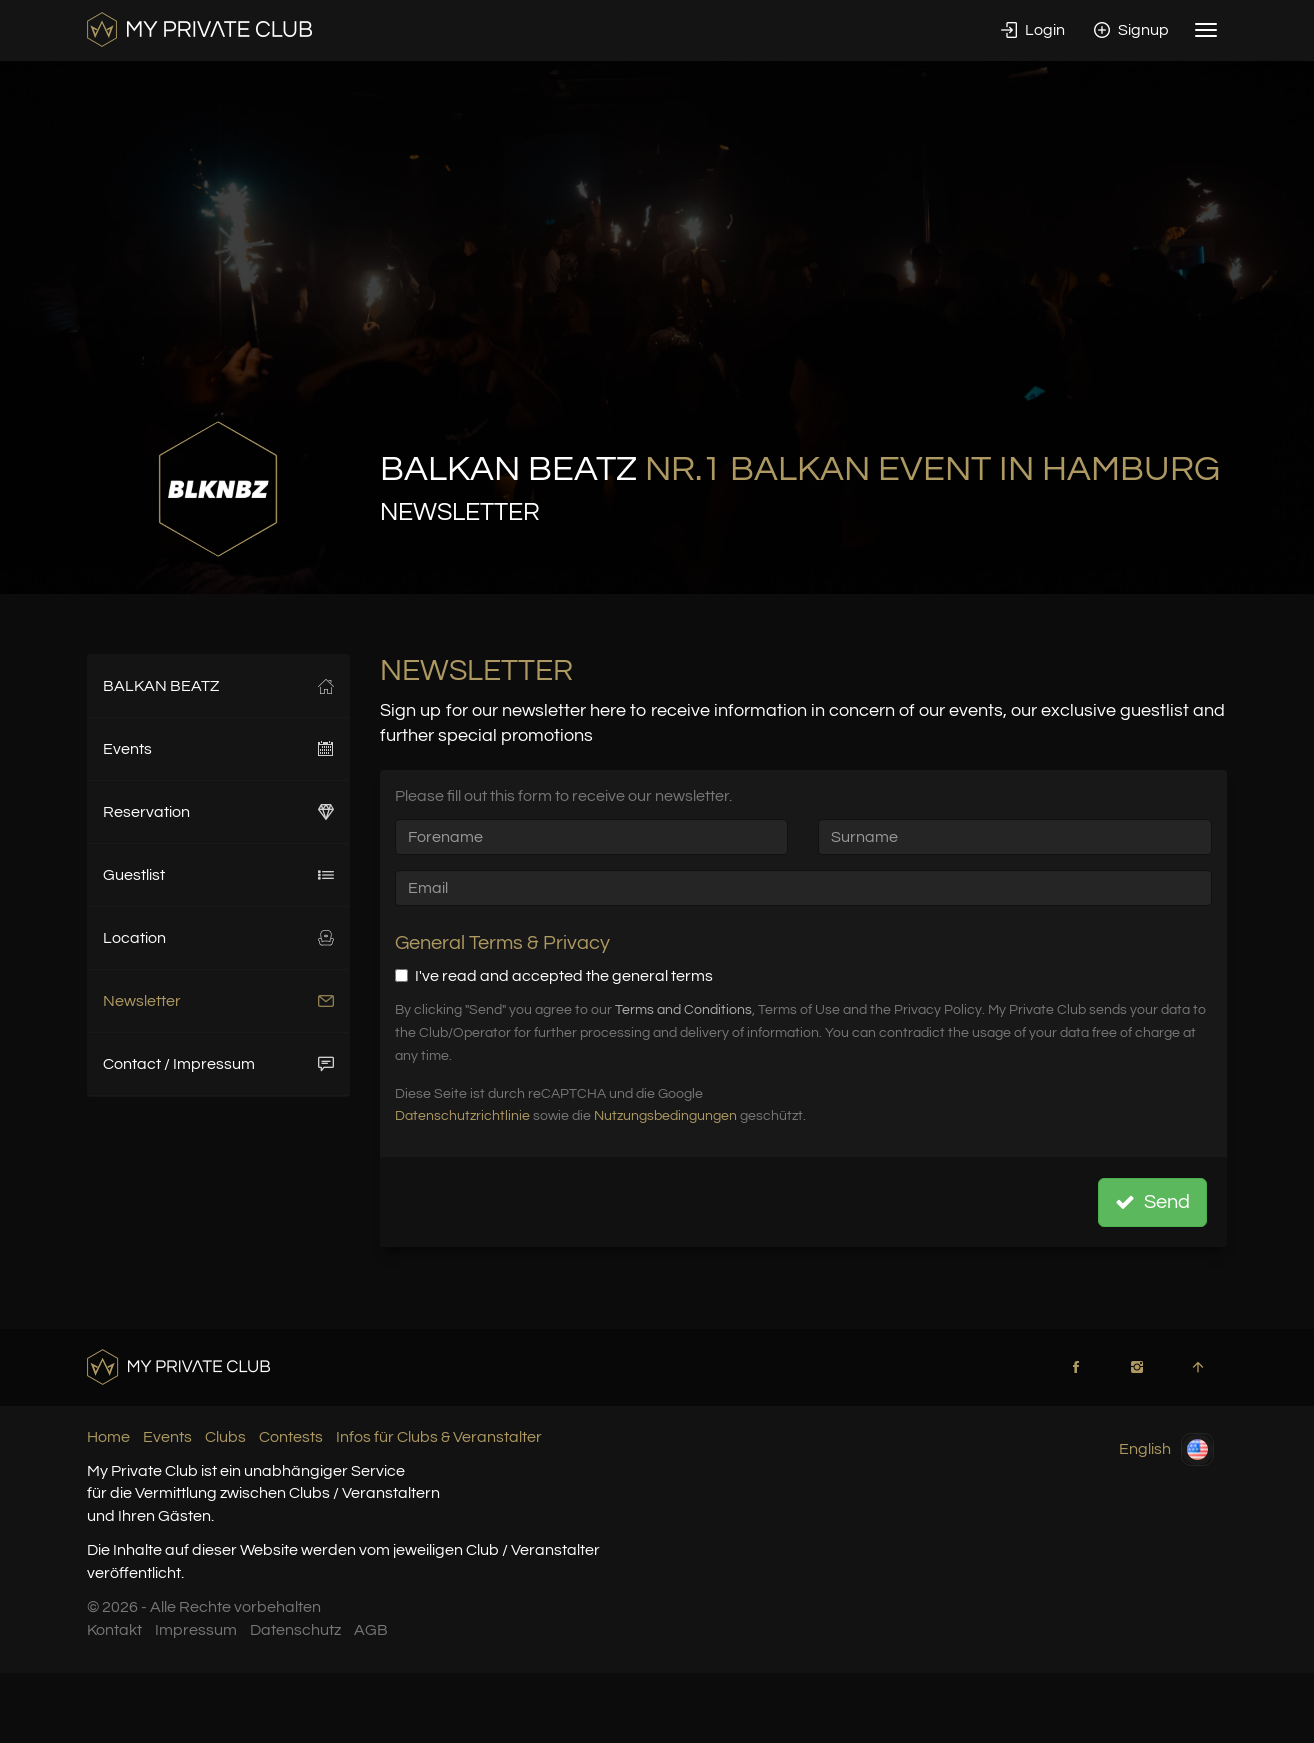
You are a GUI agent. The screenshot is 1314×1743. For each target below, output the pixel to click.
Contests (291, 1437)
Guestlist (218, 875)
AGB (371, 1630)
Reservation (218, 812)
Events (218, 749)
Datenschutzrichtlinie (462, 1116)
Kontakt (114, 1630)
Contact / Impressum (218, 1064)
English (1166, 1449)
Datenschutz (295, 1630)
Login (1033, 30)
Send (1152, 1202)
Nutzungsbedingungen (665, 1116)
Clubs (225, 1437)
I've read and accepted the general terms (554, 976)
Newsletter (218, 1001)
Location (218, 938)
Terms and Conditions (683, 1010)
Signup (1131, 30)
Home (108, 1437)
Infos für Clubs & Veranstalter (439, 1437)
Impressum (196, 1630)
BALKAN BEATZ (218, 686)
